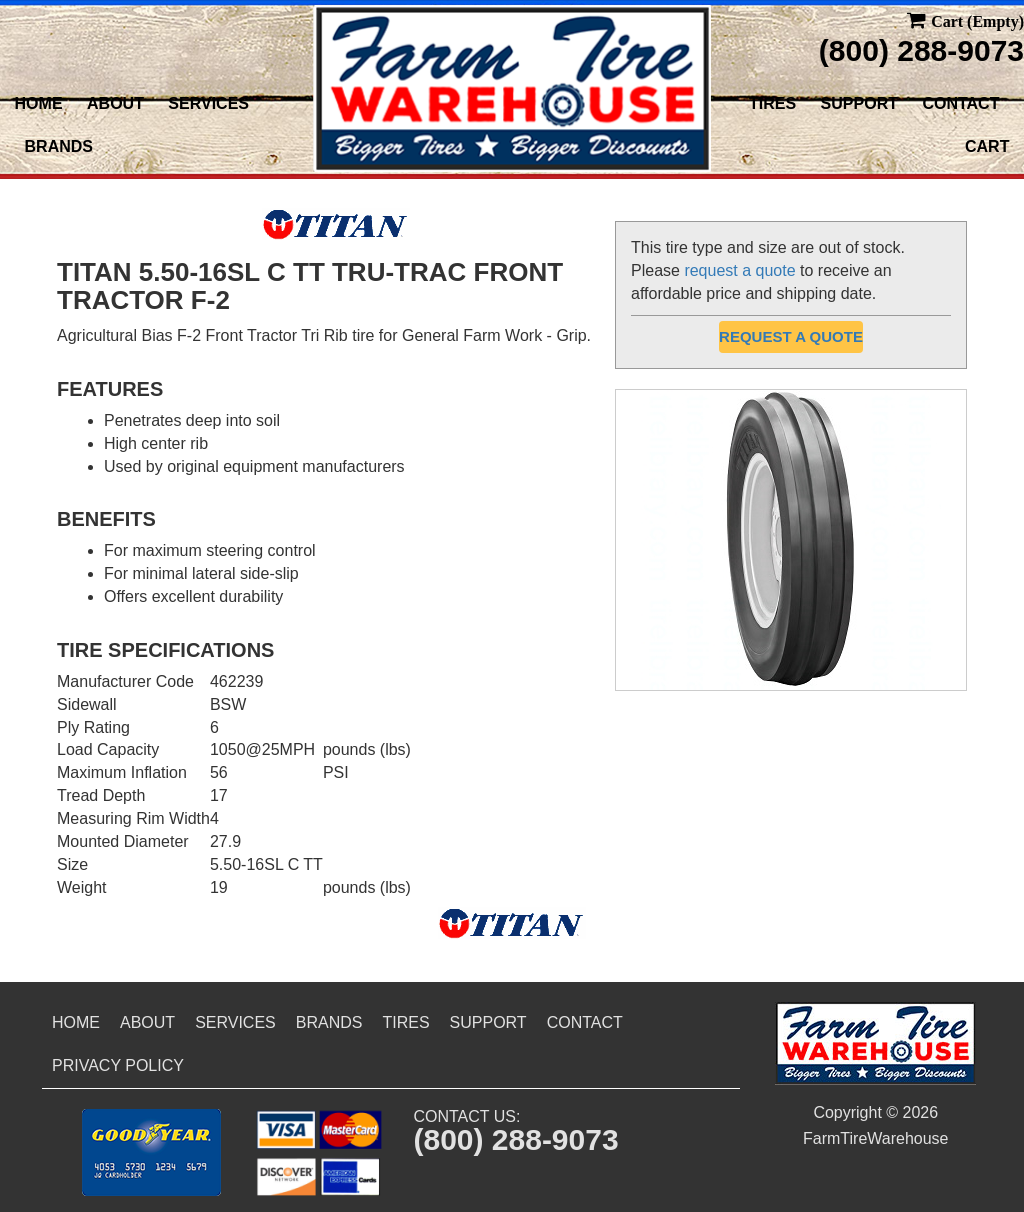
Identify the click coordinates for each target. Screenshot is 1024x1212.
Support (859, 103)
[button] (151, 1152)
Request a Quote (791, 336)
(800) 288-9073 (921, 50)
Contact (960, 103)
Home (39, 103)
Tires (772, 103)
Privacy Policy (118, 1065)
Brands (59, 146)
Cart (987, 146)
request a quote (739, 270)
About (115, 103)
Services (208, 103)
